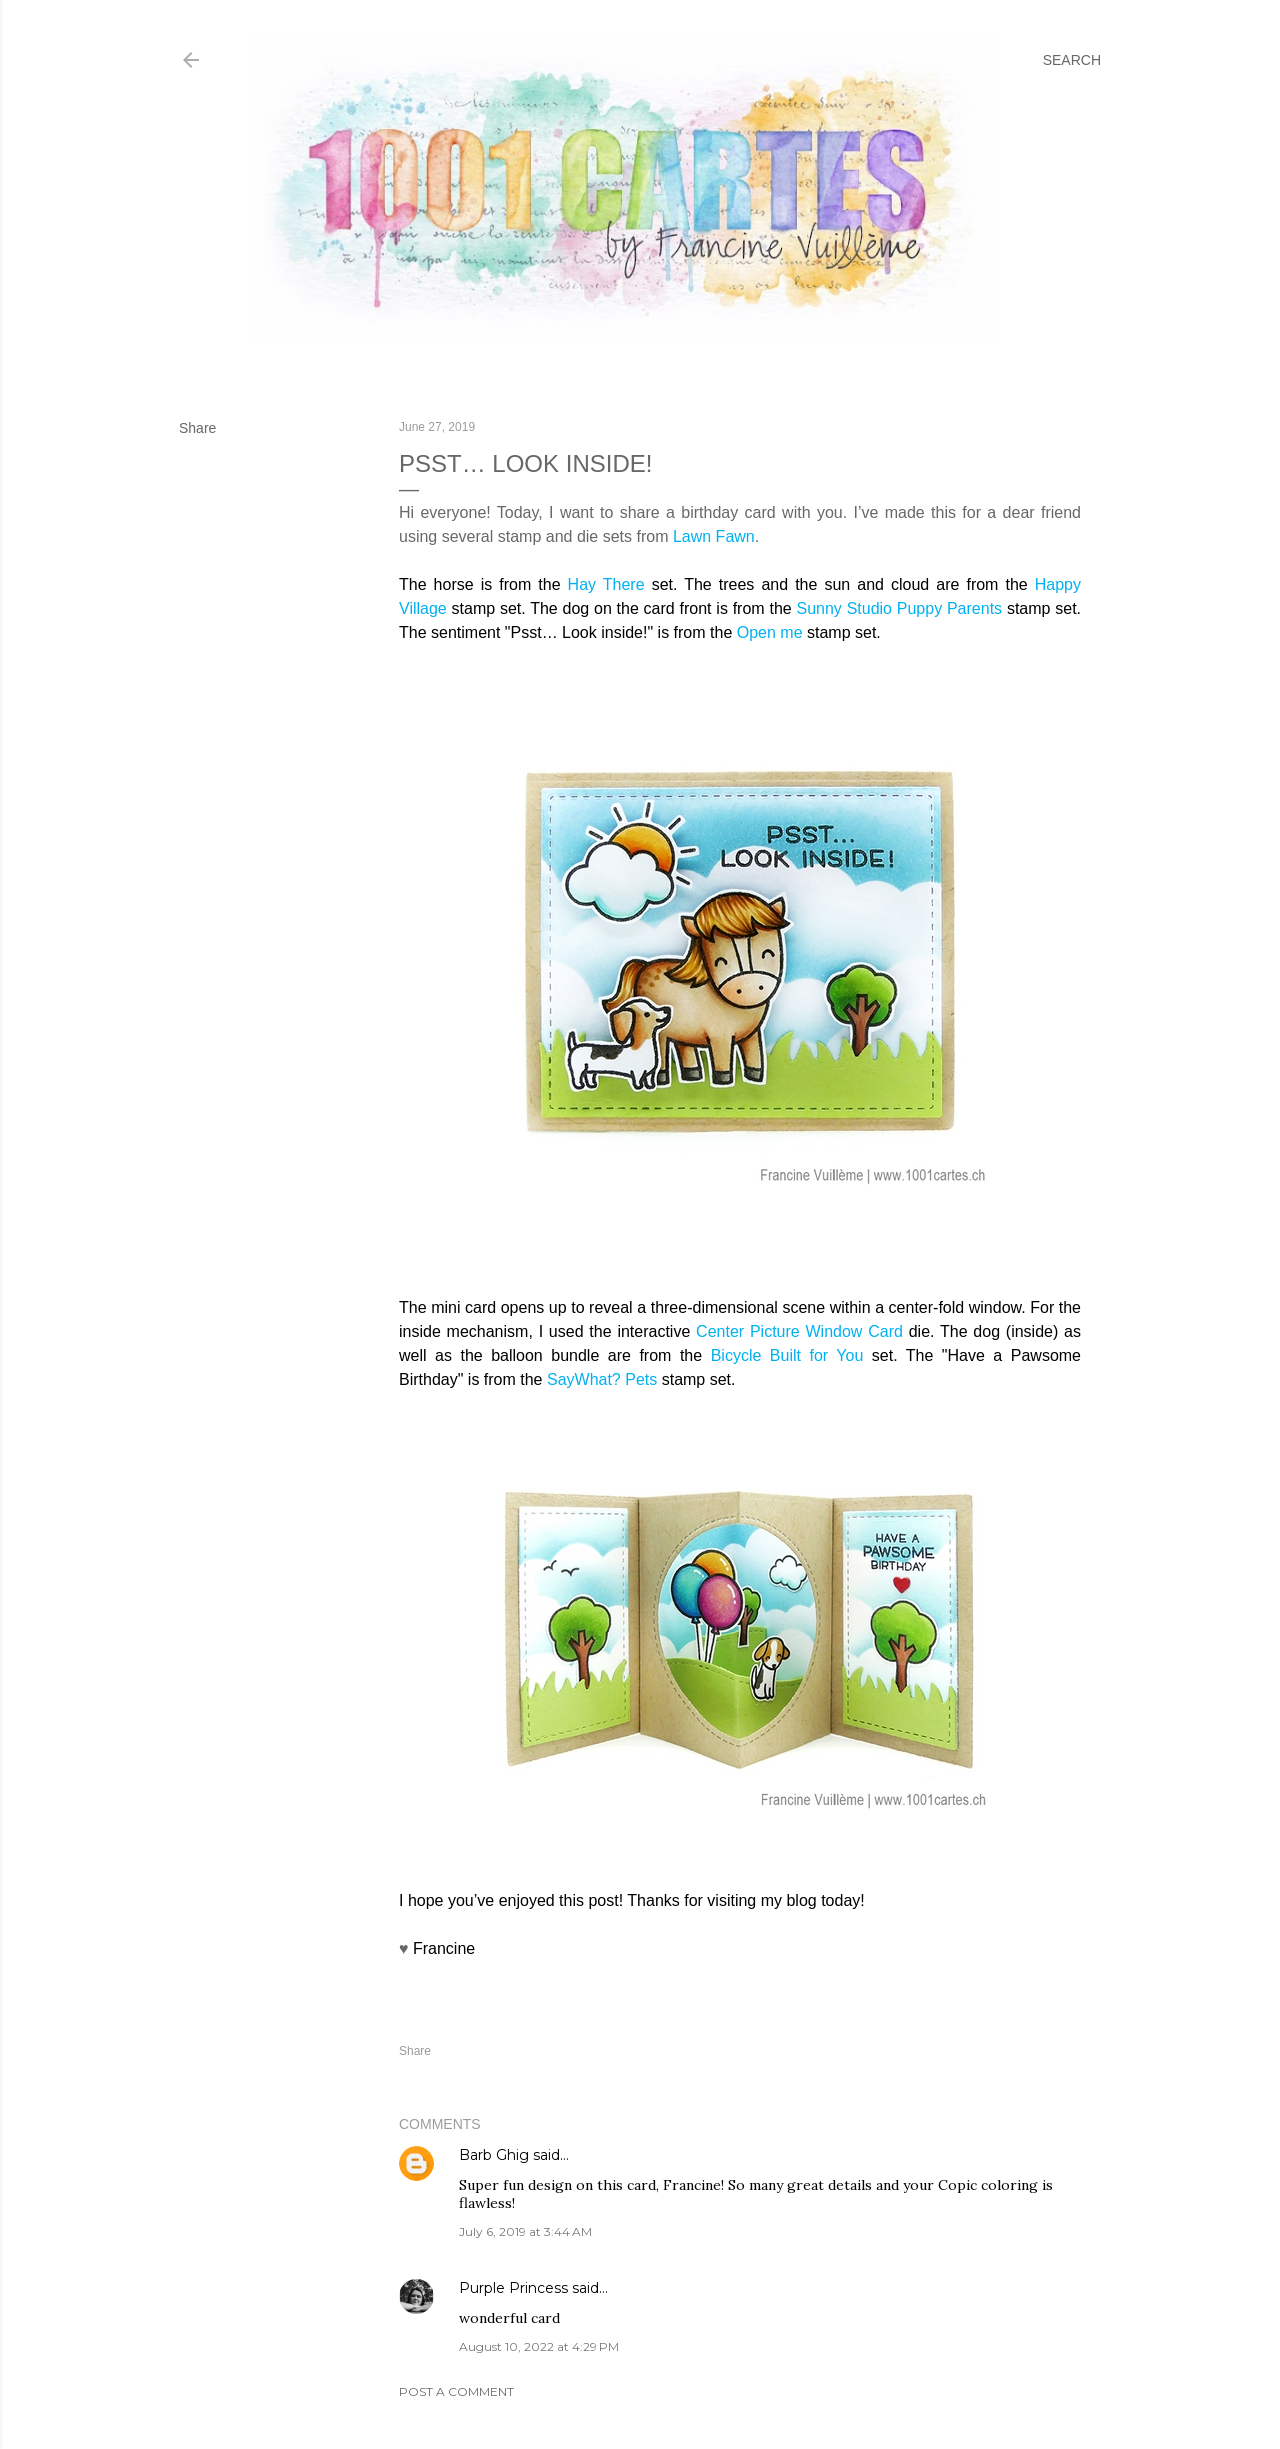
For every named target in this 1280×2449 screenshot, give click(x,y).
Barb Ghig (494, 2155)
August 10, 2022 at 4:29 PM (539, 2346)
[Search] (1072, 60)
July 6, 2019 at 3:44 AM (525, 2231)
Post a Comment (456, 2391)
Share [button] (197, 428)
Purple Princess (513, 2288)
